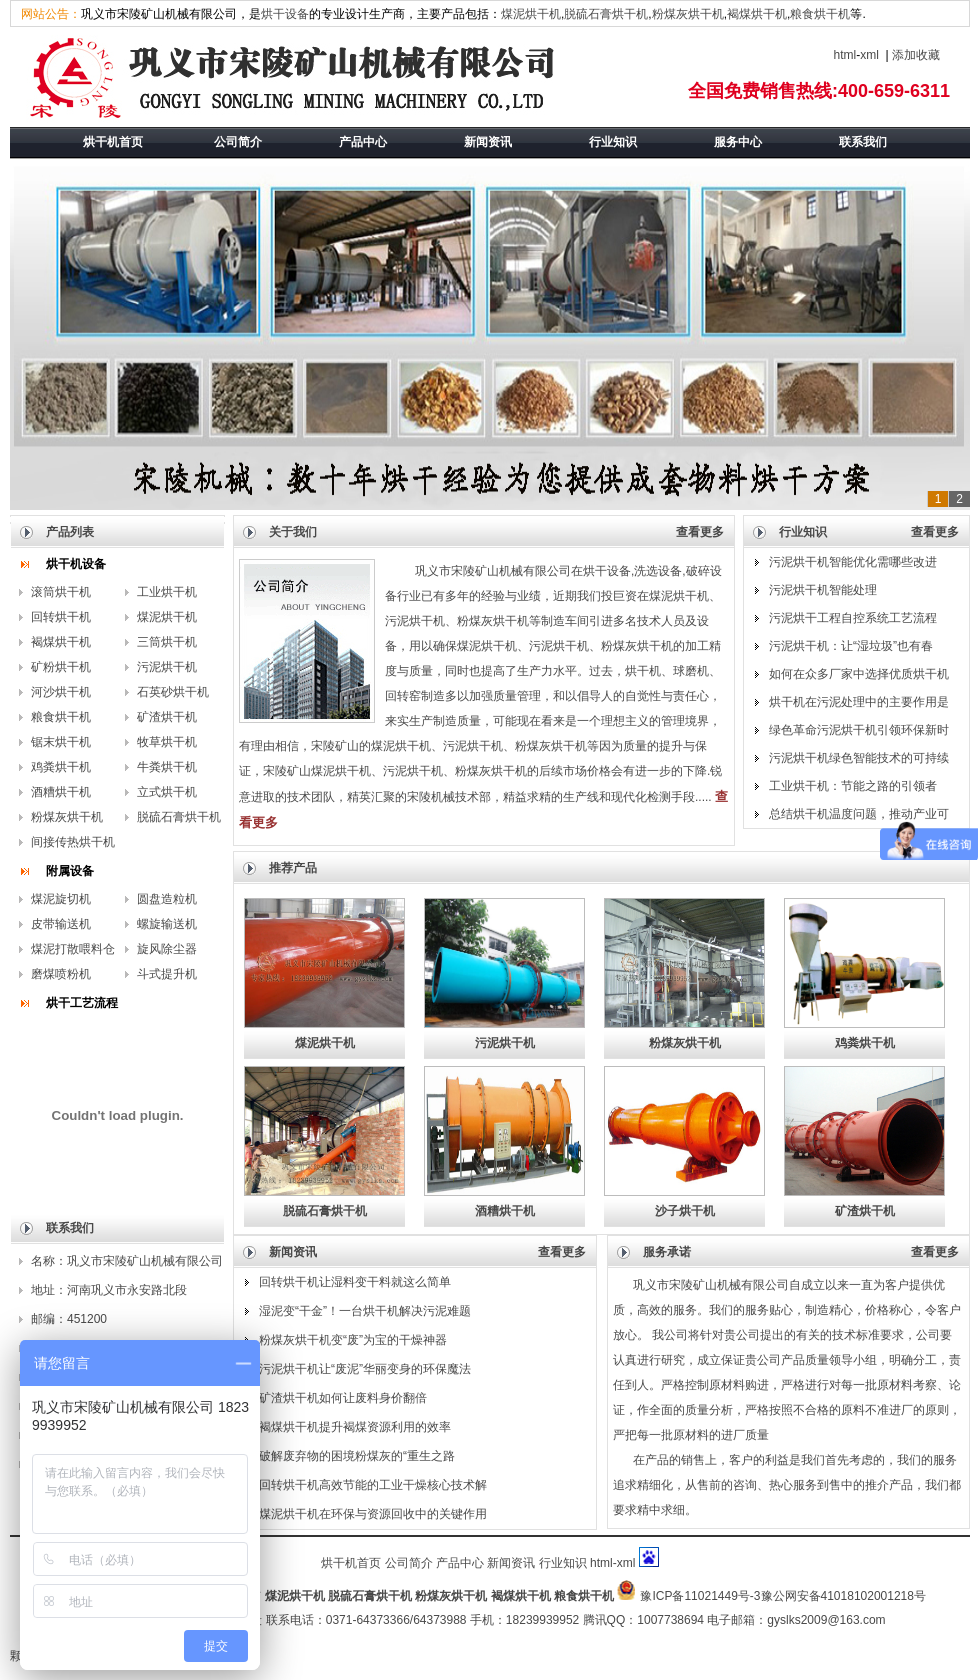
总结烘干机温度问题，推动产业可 (859, 814)
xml (869, 55)
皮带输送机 (61, 924)
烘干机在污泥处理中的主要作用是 (859, 702)
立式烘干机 (167, 792)
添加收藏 (916, 55)
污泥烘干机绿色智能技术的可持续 (859, 758)
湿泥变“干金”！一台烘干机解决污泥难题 (365, 1311)
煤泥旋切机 (61, 899)
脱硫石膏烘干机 (606, 14)
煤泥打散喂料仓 (73, 949)
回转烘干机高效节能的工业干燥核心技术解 (373, 1485)
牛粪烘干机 (167, 767)
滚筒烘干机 (61, 592)
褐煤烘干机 (757, 14)
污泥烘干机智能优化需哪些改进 (853, 562)
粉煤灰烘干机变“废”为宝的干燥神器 (353, 1340)
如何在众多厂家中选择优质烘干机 (859, 674)
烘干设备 (285, 14)
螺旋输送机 (167, 924)
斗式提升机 (167, 974)
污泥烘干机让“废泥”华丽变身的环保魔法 (365, 1369)
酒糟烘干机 (61, 792)
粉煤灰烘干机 (688, 14)
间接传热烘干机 (73, 842)
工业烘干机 (167, 592)
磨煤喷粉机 (61, 974)
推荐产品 (293, 868)
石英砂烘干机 (173, 692)
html (845, 55)
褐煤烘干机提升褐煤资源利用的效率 (355, 1427)
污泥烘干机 (167, 667)
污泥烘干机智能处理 (823, 590)
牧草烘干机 (167, 742)
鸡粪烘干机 (61, 767)
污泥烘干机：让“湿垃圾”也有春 (851, 646)
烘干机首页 (351, 1563)
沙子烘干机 (685, 1211)
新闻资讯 (511, 1563)
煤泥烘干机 (531, 14)
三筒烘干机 (167, 642)
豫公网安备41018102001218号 (843, 1596)
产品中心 (460, 1563)
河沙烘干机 (61, 692)
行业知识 (563, 1563)
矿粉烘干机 (61, 667)
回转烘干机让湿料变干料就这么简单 (355, 1282)
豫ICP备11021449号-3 (700, 1596)
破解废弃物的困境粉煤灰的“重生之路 (357, 1456)
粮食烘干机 (820, 14)
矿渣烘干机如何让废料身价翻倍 (343, 1398)
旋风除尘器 (167, 949)
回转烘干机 (61, 617)
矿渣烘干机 (167, 717)
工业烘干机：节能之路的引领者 (853, 786)
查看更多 (700, 532)
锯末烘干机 (61, 742)
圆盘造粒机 (167, 899)
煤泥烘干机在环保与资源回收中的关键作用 (373, 1514)
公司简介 (409, 1563)
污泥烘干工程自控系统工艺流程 (853, 618)
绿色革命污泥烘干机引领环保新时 (859, 730)
